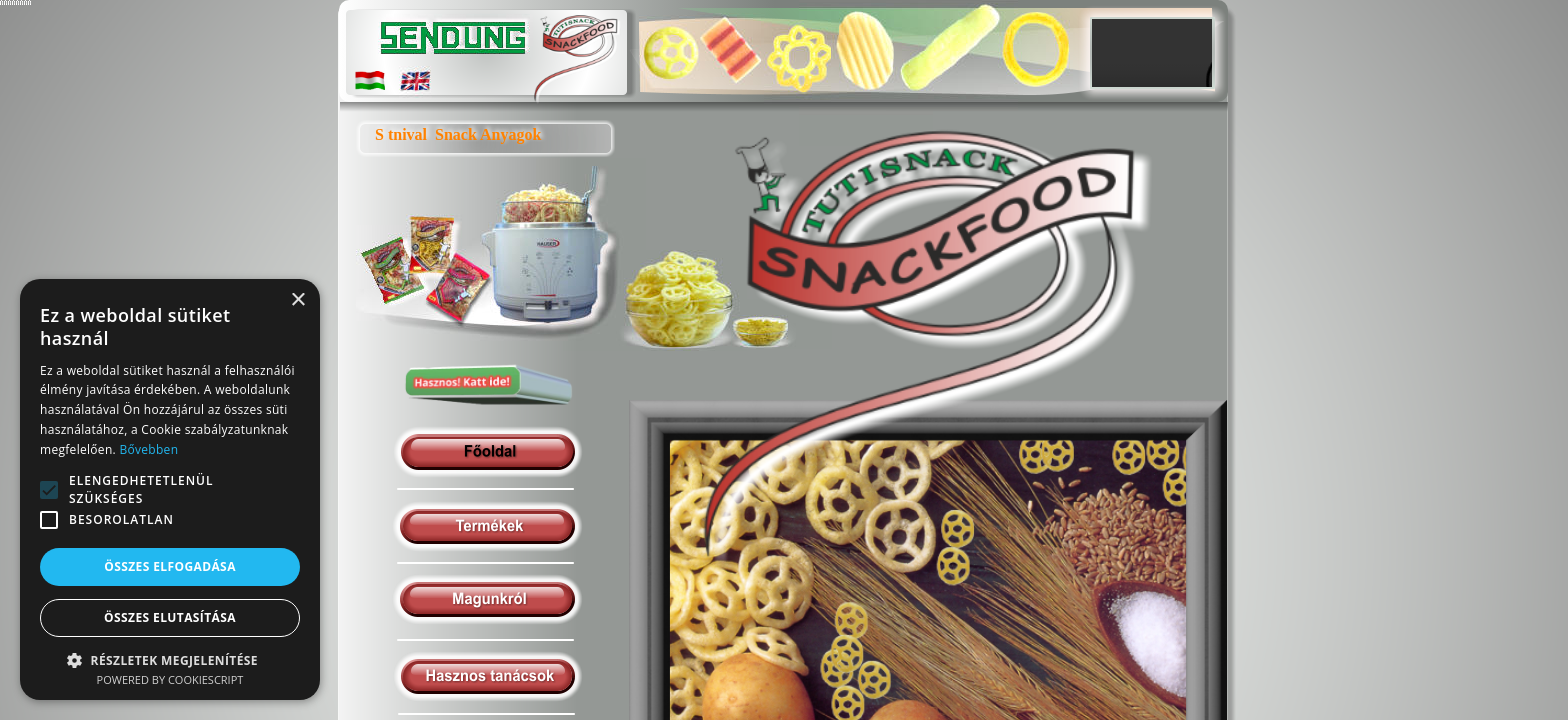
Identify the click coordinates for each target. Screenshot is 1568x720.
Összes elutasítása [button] (170, 617)
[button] (170, 659)
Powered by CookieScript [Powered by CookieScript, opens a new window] (170, 679)
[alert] (170, 489)
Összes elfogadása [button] (170, 566)
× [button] (297, 300)
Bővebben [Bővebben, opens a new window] (148, 449)
